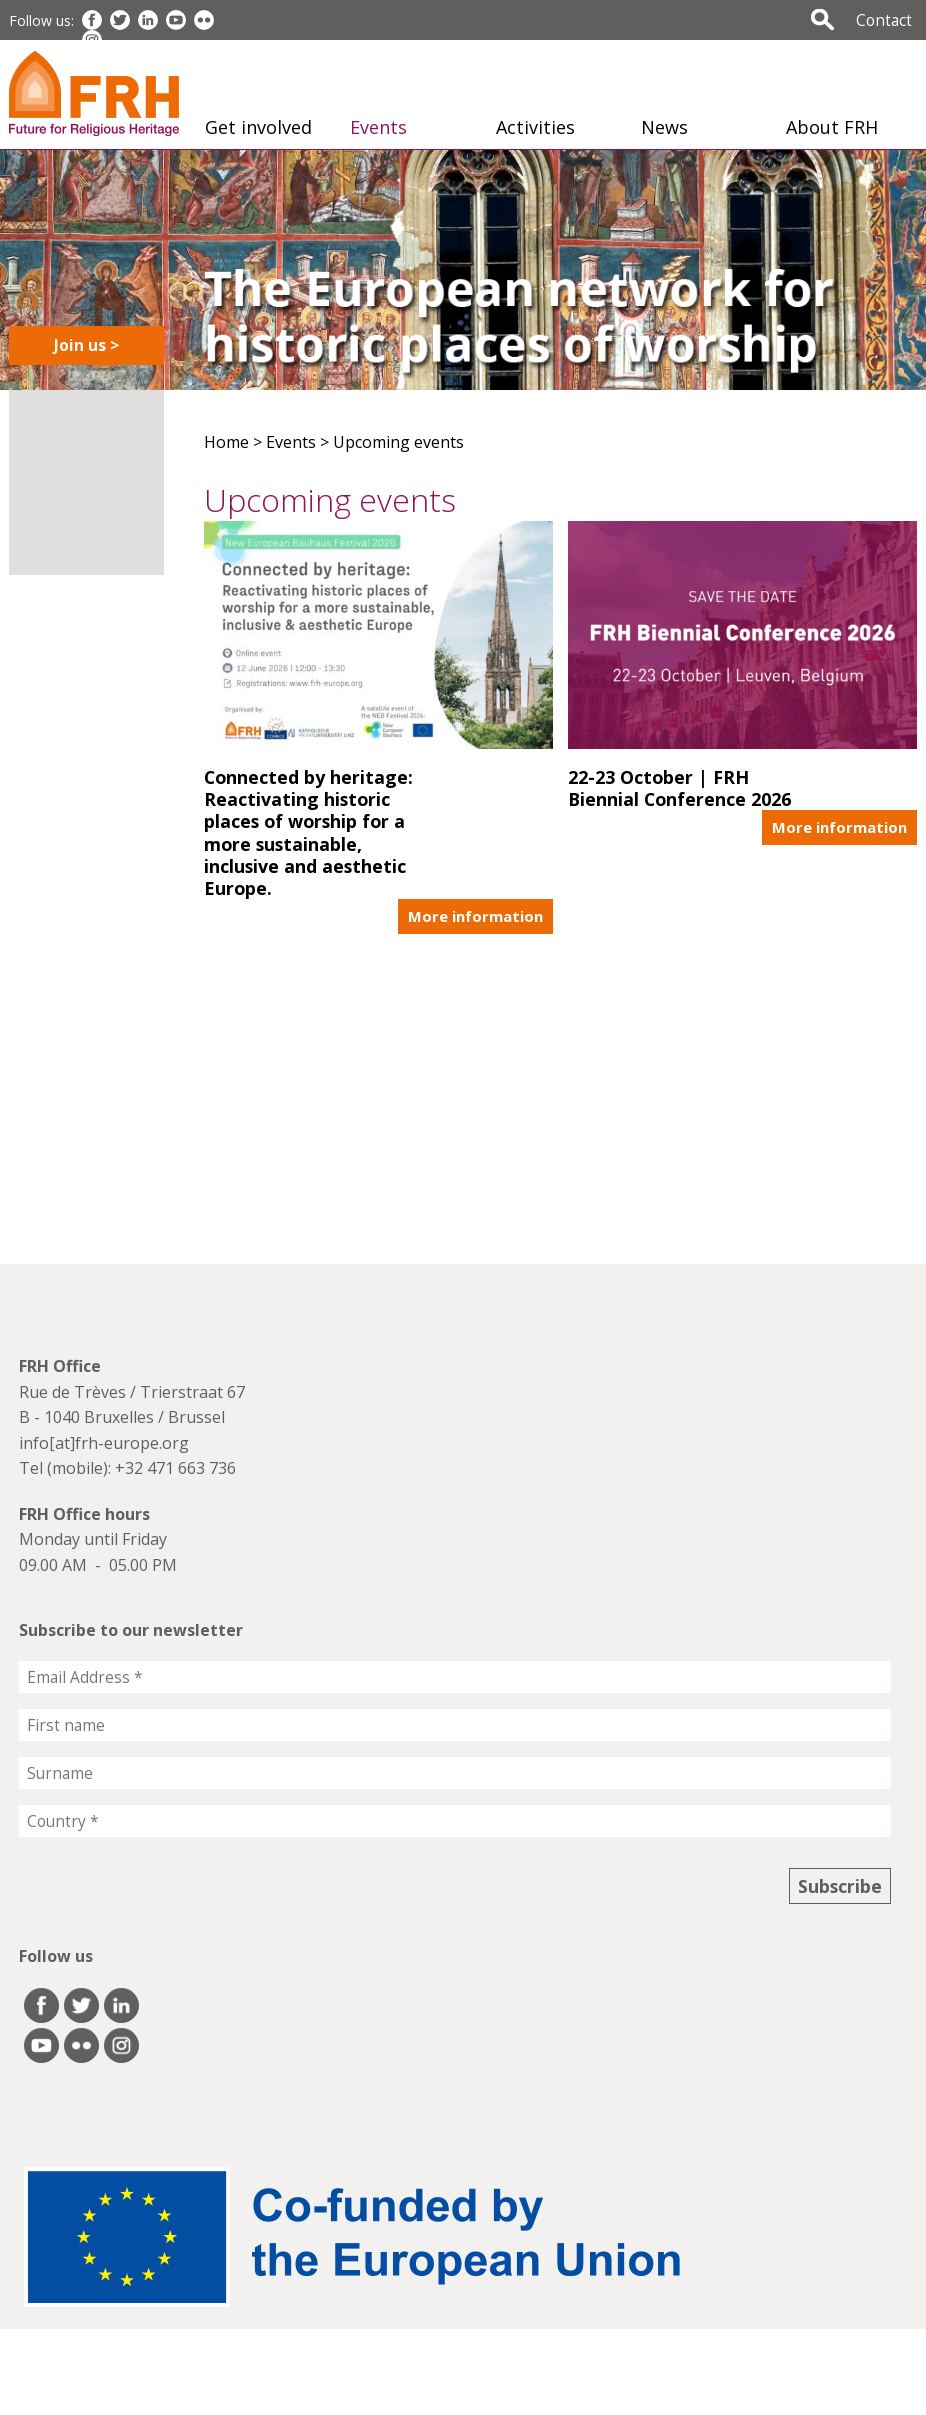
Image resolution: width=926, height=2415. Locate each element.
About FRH (832, 127)
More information (475, 916)
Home (226, 442)
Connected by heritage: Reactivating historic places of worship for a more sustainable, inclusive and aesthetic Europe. (308, 832)
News (664, 127)
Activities (535, 127)
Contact (884, 20)
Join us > (86, 345)
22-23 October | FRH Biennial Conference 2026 (679, 787)
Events (378, 127)
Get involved (258, 127)
